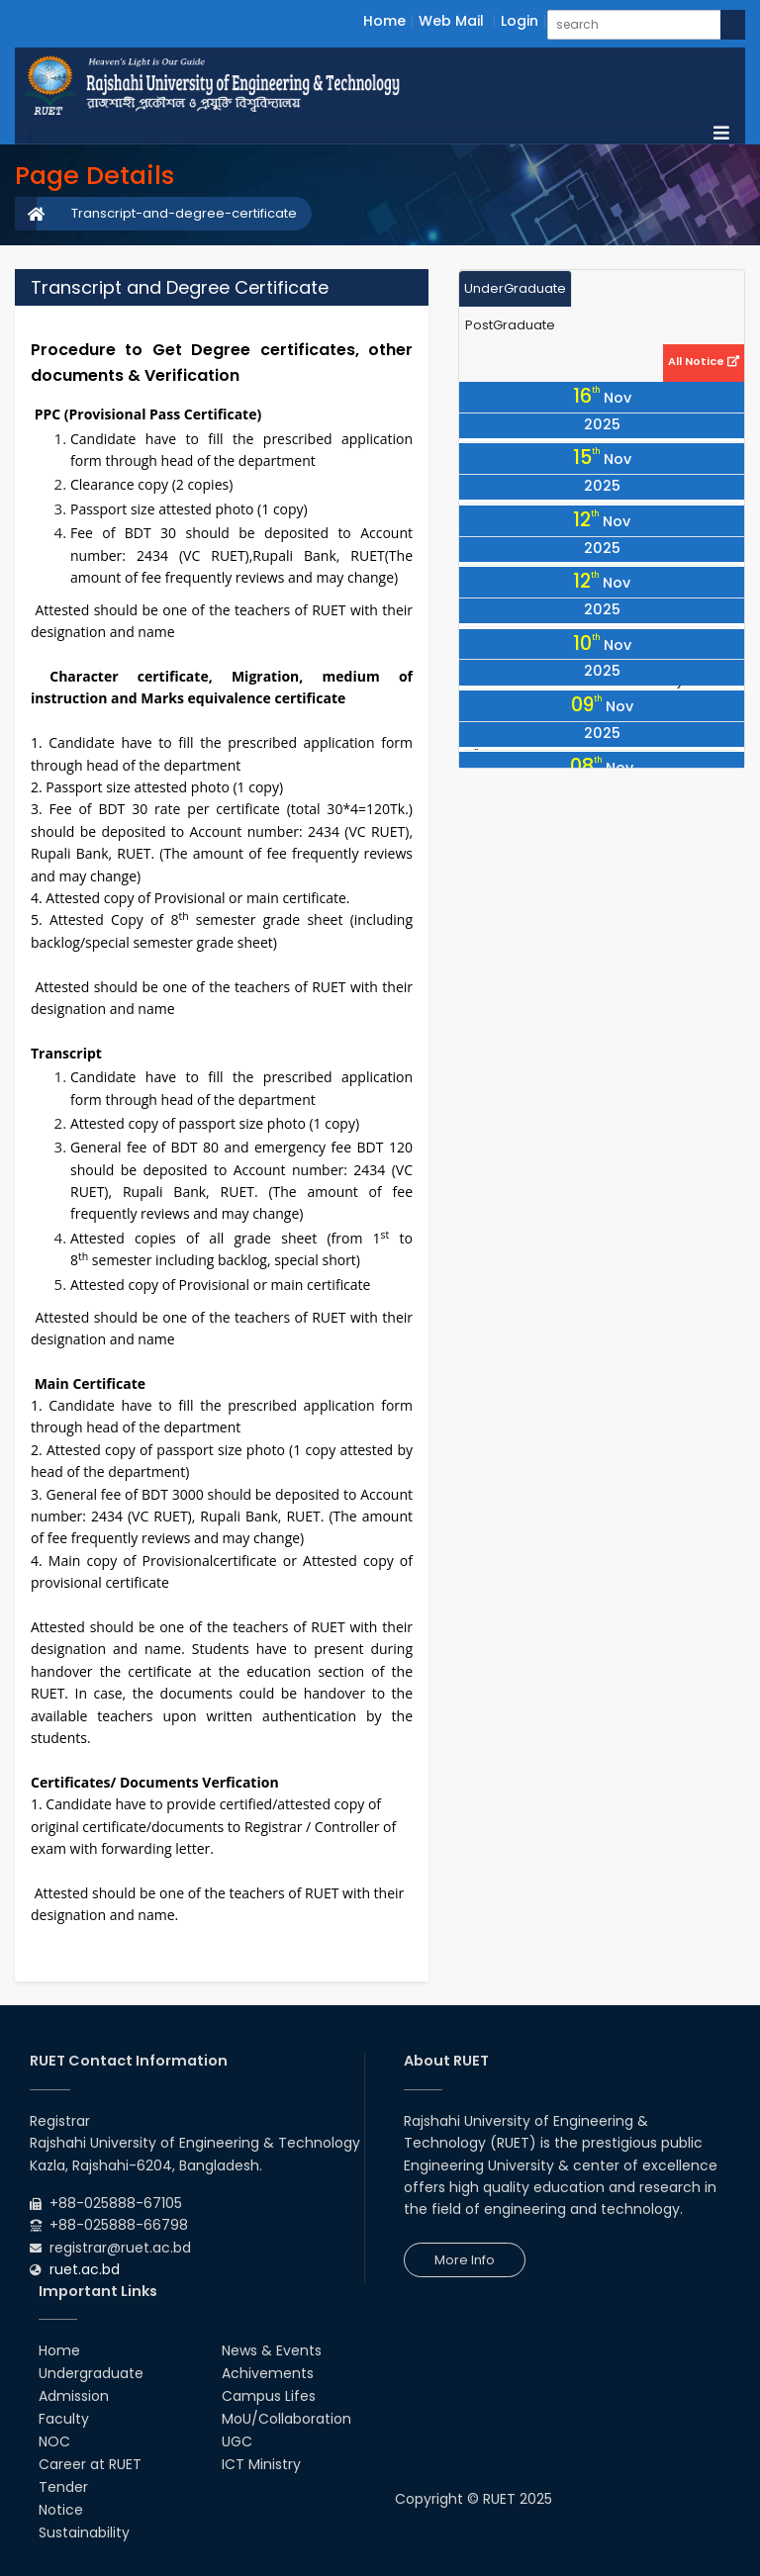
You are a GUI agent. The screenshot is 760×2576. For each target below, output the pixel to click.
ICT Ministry (261, 2464)
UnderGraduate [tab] (515, 288)
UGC (237, 2441)
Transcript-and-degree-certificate (184, 213)
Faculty (64, 2419)
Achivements (268, 2373)
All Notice (703, 361)
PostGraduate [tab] (510, 325)
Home (384, 21)
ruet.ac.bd (84, 2269)
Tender (63, 2487)
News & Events (272, 2350)
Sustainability (84, 2532)
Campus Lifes (269, 2396)
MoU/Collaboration (286, 2419)
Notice (61, 2510)
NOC (54, 2441)
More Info (464, 2260)
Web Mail (451, 21)
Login (519, 21)
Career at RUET (90, 2464)
